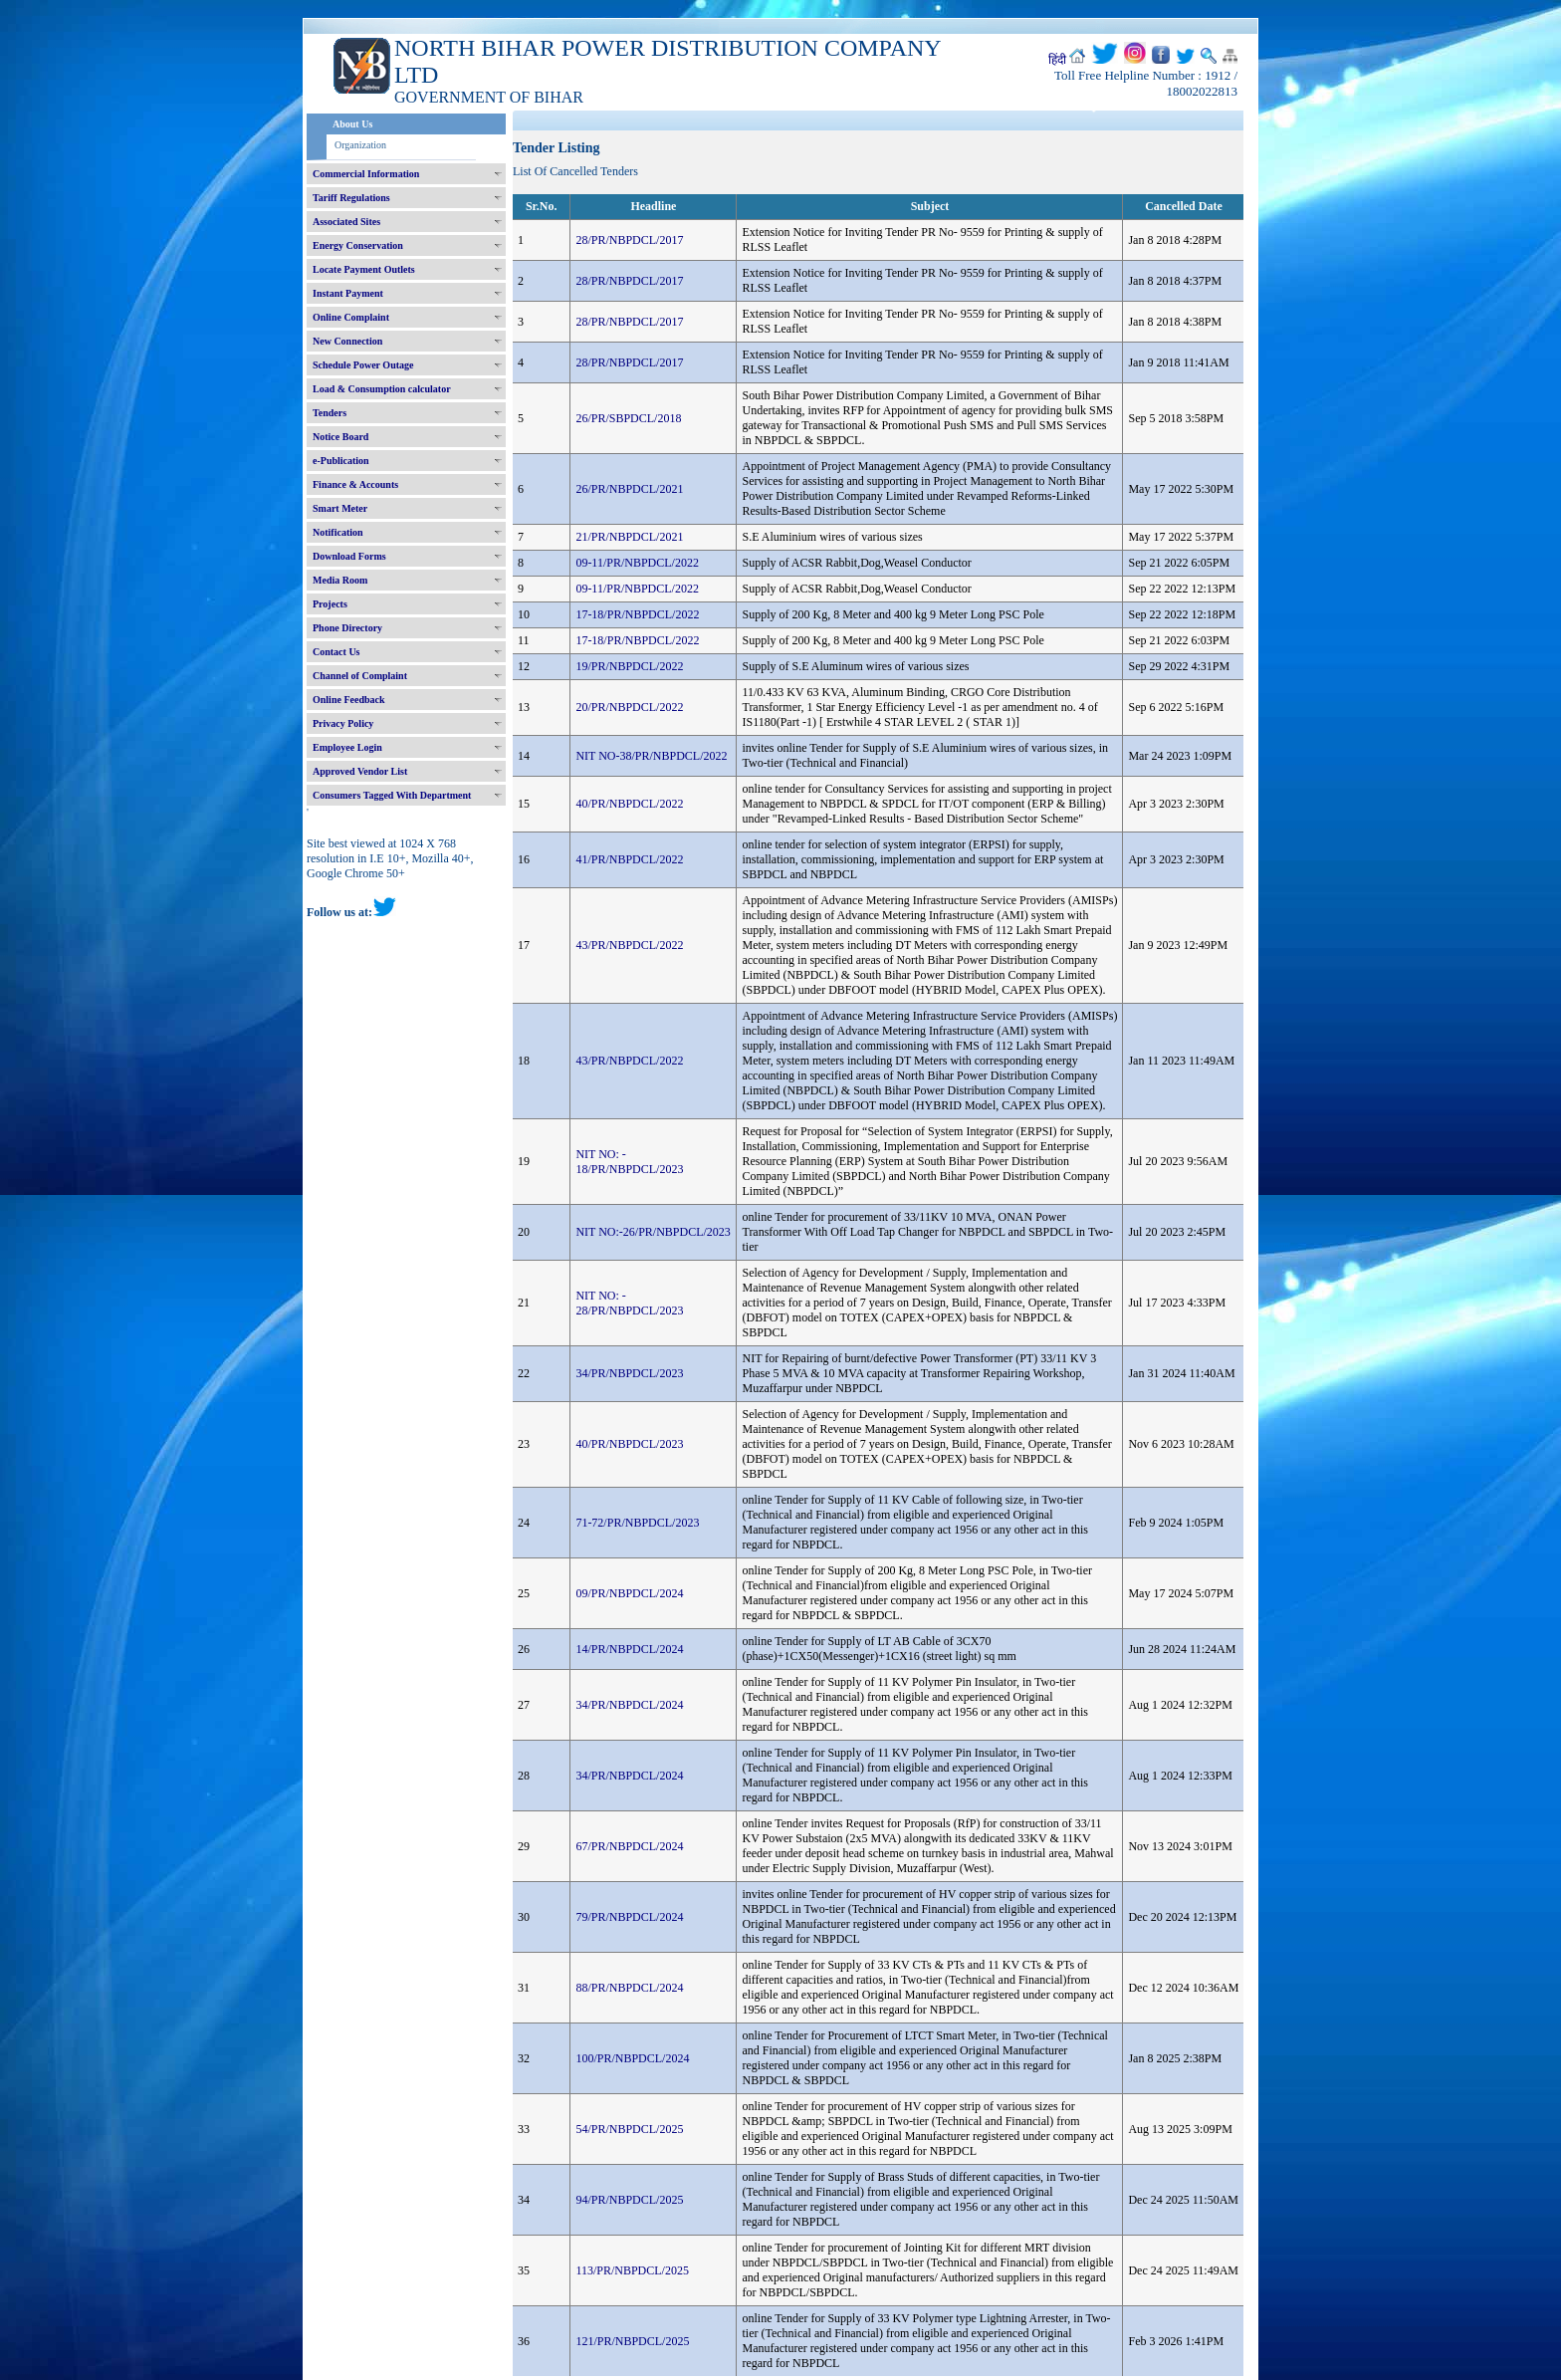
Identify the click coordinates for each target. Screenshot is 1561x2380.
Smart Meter (340, 508)
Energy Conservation (358, 245)
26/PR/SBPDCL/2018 (628, 418)
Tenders (329, 412)
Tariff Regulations (351, 197)
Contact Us (336, 651)
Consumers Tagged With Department (392, 795)
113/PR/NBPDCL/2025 (632, 2270)
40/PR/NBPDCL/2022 (629, 804)
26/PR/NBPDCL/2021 (629, 489)
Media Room (340, 580)
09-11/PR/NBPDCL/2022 (637, 563)
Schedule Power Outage (363, 364)
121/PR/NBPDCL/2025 (632, 2341)
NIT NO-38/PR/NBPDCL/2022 (651, 756)
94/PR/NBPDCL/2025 (629, 2200)
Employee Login (347, 747)
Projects (330, 603)
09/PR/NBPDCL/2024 (629, 1593)
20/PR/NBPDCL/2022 (629, 707)
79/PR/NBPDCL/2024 (629, 1917)
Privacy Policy (343, 723)
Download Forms (349, 556)
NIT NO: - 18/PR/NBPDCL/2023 (629, 1161)
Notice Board (340, 436)
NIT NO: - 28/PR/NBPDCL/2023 (629, 1303)
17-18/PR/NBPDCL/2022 (637, 614)
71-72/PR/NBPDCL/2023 (637, 1523)
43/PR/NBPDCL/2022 (629, 945)
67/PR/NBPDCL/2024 (629, 1846)
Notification (338, 532)
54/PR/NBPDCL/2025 (629, 2129)
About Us (352, 124)
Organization (360, 144)
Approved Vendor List (360, 771)
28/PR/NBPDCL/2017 (629, 240)
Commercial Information (366, 173)
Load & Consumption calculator (382, 388)
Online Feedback (349, 699)
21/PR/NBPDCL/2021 (629, 537)
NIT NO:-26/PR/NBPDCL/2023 (652, 1232)
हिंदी (1057, 60)
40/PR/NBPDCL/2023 (629, 1444)
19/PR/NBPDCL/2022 (629, 666)
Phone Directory (347, 627)
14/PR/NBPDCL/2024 (629, 1649)
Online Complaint (351, 317)
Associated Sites (346, 221)
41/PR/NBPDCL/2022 (629, 859)
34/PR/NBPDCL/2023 (629, 1373)
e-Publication (341, 460)
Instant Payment (348, 293)
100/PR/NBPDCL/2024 (632, 2058)
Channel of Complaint (360, 675)
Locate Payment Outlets (364, 269)
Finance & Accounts (355, 484)
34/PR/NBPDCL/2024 (629, 1705)
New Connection (347, 341)
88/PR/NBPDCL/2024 (629, 1988)
